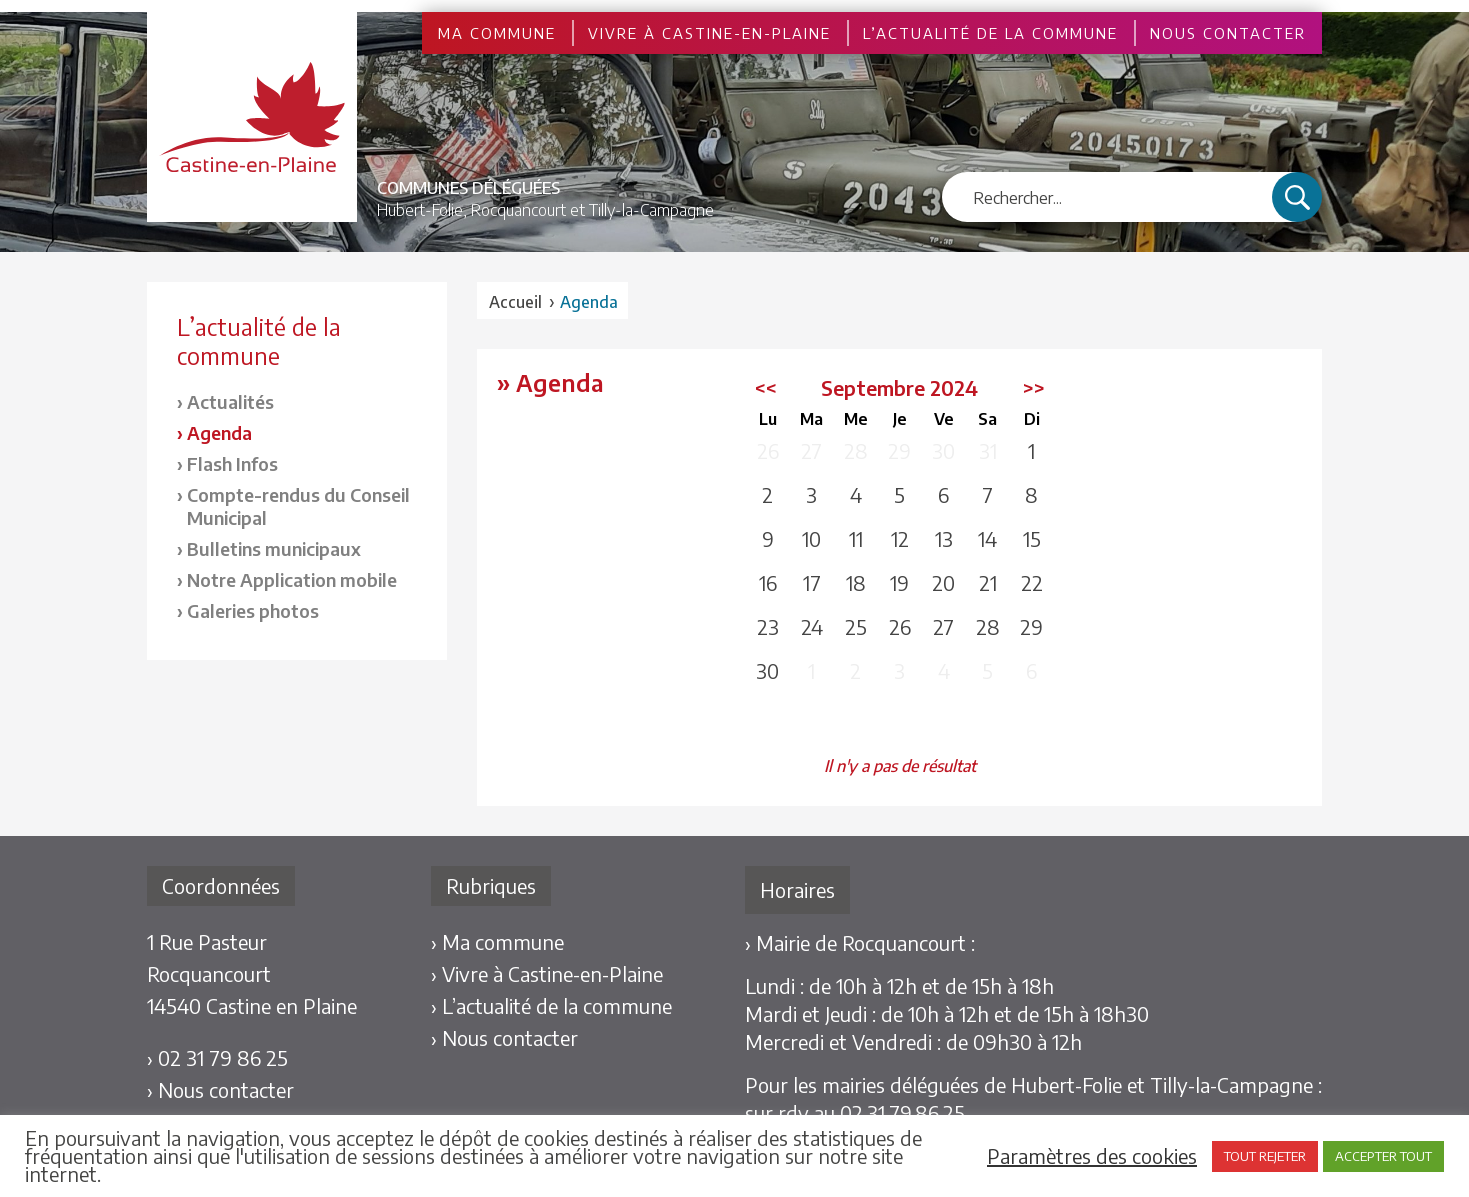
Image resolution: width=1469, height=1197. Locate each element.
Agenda (219, 432)
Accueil (515, 302)
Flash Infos (232, 463)
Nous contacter (1228, 33)
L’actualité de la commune (990, 33)
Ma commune (497, 33)
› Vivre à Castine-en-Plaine (547, 973)
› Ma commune (497, 941)
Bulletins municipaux (274, 548)
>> (1034, 387)
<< (766, 387)
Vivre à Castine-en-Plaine (709, 33)
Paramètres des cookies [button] (1092, 1156)
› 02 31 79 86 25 (217, 1057)
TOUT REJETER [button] (1265, 1156)
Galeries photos (253, 610)
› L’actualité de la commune (551, 1005)
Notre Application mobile (292, 579)
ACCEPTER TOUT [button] (1383, 1156)
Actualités (230, 401)
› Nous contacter (220, 1089)
